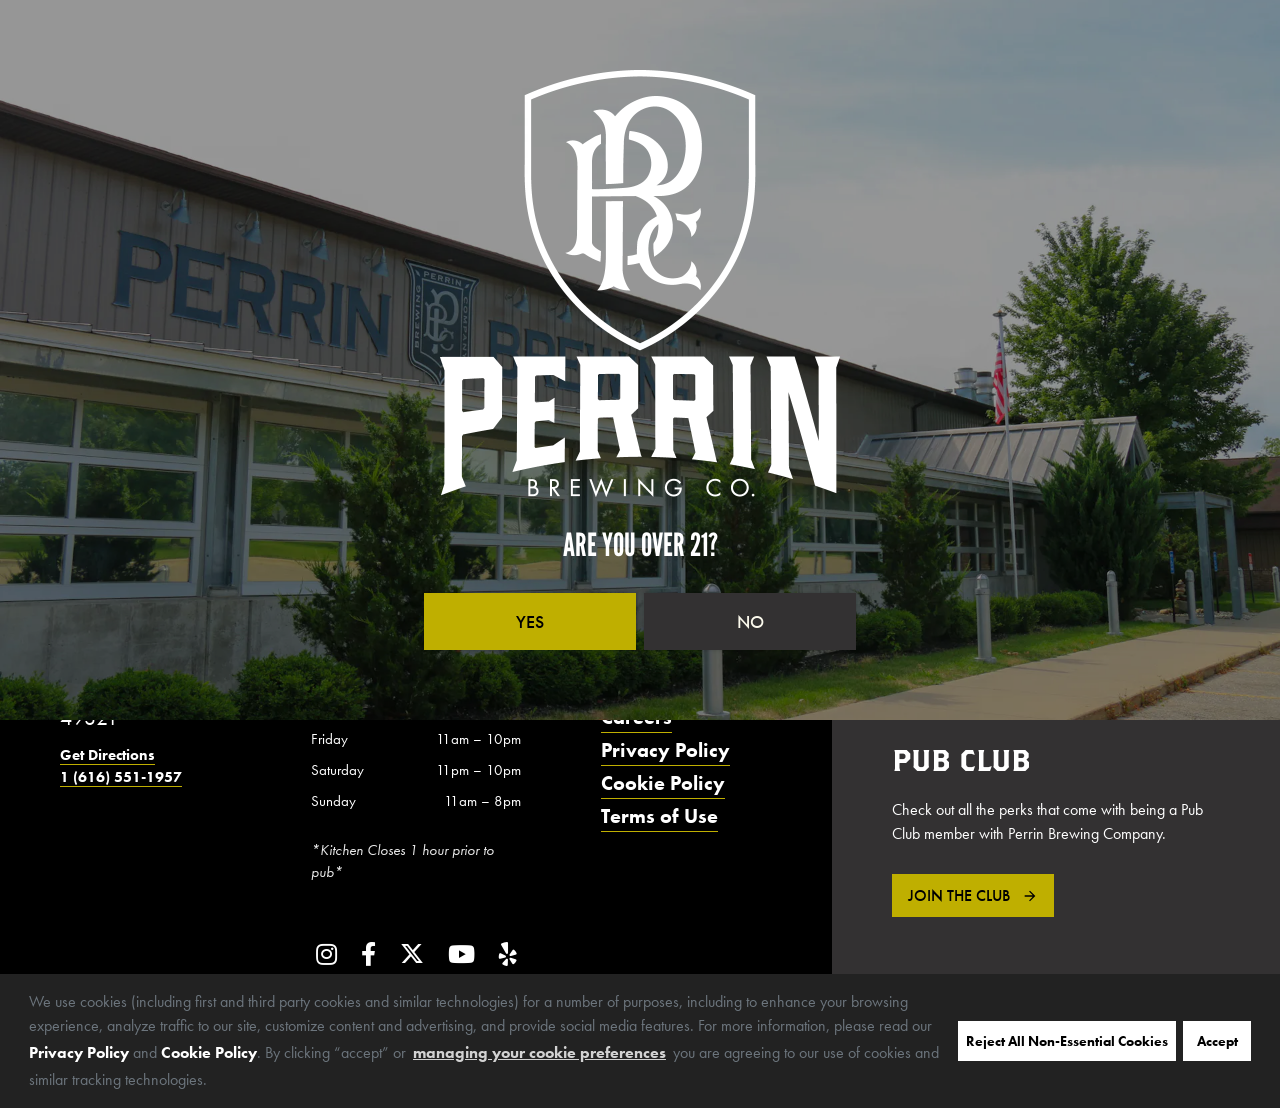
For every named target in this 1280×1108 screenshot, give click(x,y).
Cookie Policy (209, 1052)
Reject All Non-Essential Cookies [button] (1067, 1041)
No (750, 621)
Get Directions (107, 755)
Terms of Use (659, 816)
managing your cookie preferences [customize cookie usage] (539, 1052)
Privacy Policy (79, 1052)
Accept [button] (1217, 1041)
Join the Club (959, 895)
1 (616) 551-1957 (121, 777)
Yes (530, 621)
